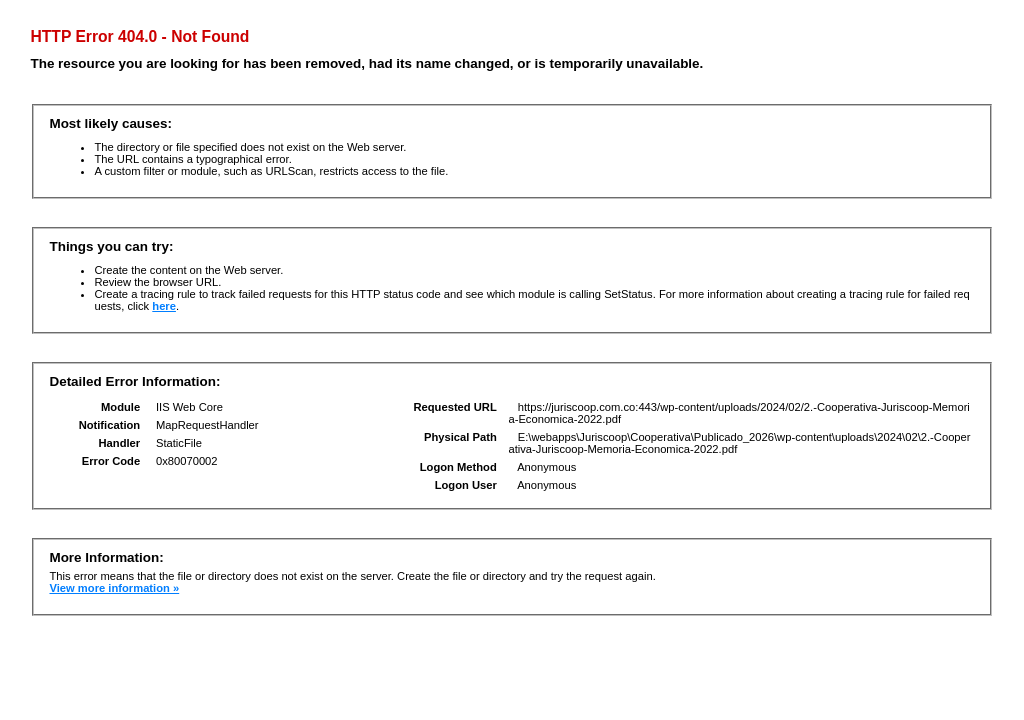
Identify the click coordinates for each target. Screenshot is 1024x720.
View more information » (114, 588)
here (164, 306)
